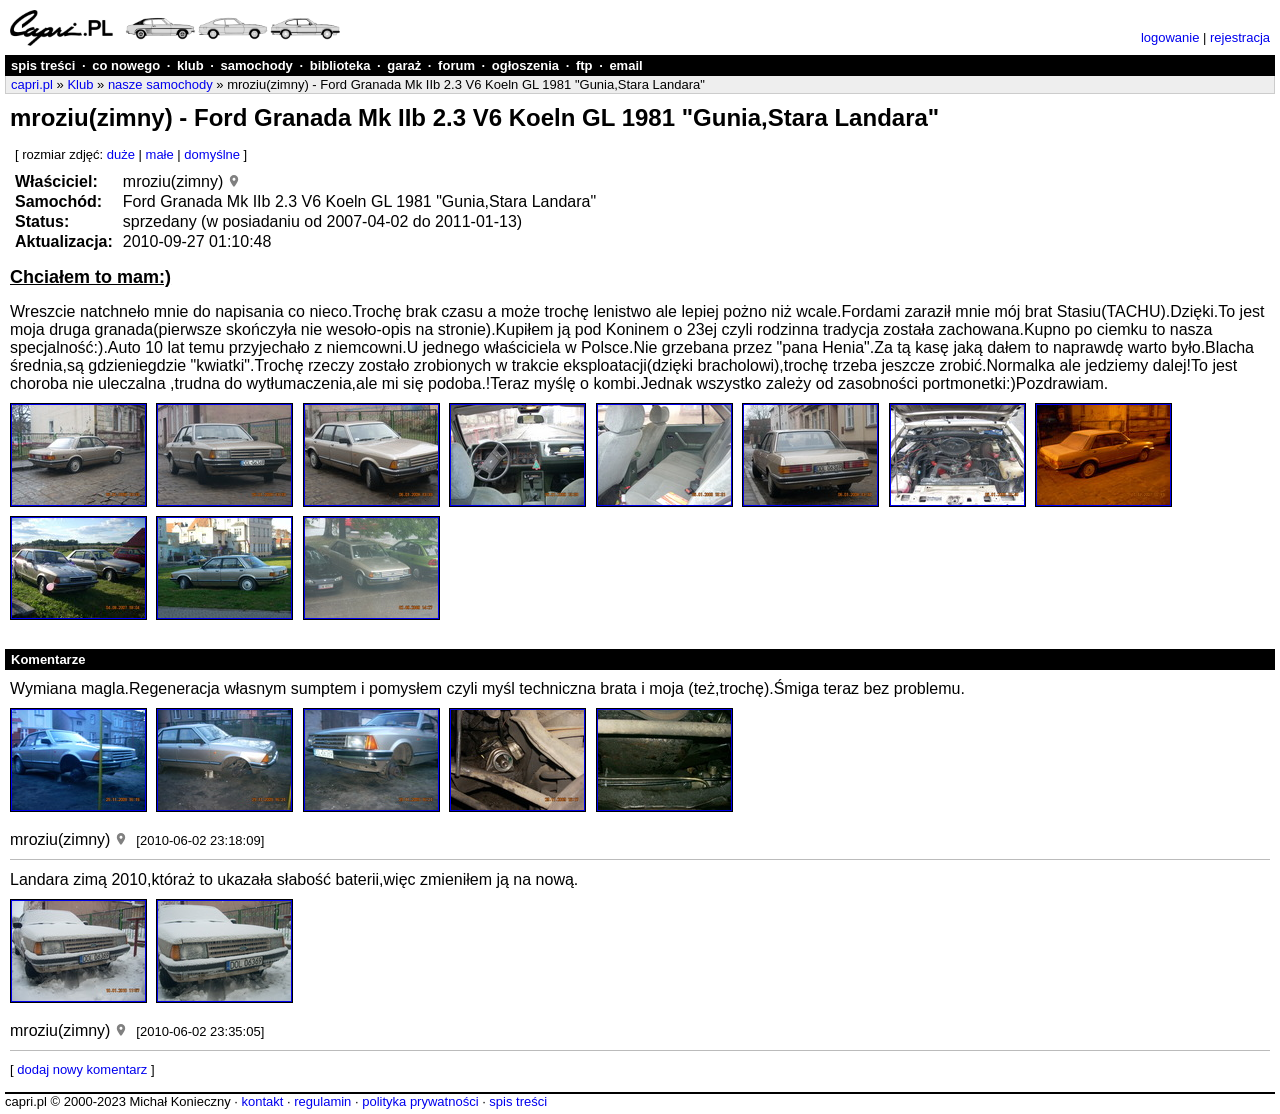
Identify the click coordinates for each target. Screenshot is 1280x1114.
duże (121, 154)
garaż (404, 65)
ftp (584, 65)
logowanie (1170, 37)
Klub (80, 84)
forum (456, 65)
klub (190, 65)
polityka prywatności (420, 1101)
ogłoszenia (525, 65)
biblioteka (340, 65)
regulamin (322, 1101)
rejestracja (1240, 37)
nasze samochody (160, 84)
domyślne (212, 154)
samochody (257, 65)
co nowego (126, 65)
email (625, 65)
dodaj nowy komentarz (82, 1069)
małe (160, 154)
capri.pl (32, 84)
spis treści (43, 65)
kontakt (262, 1101)
